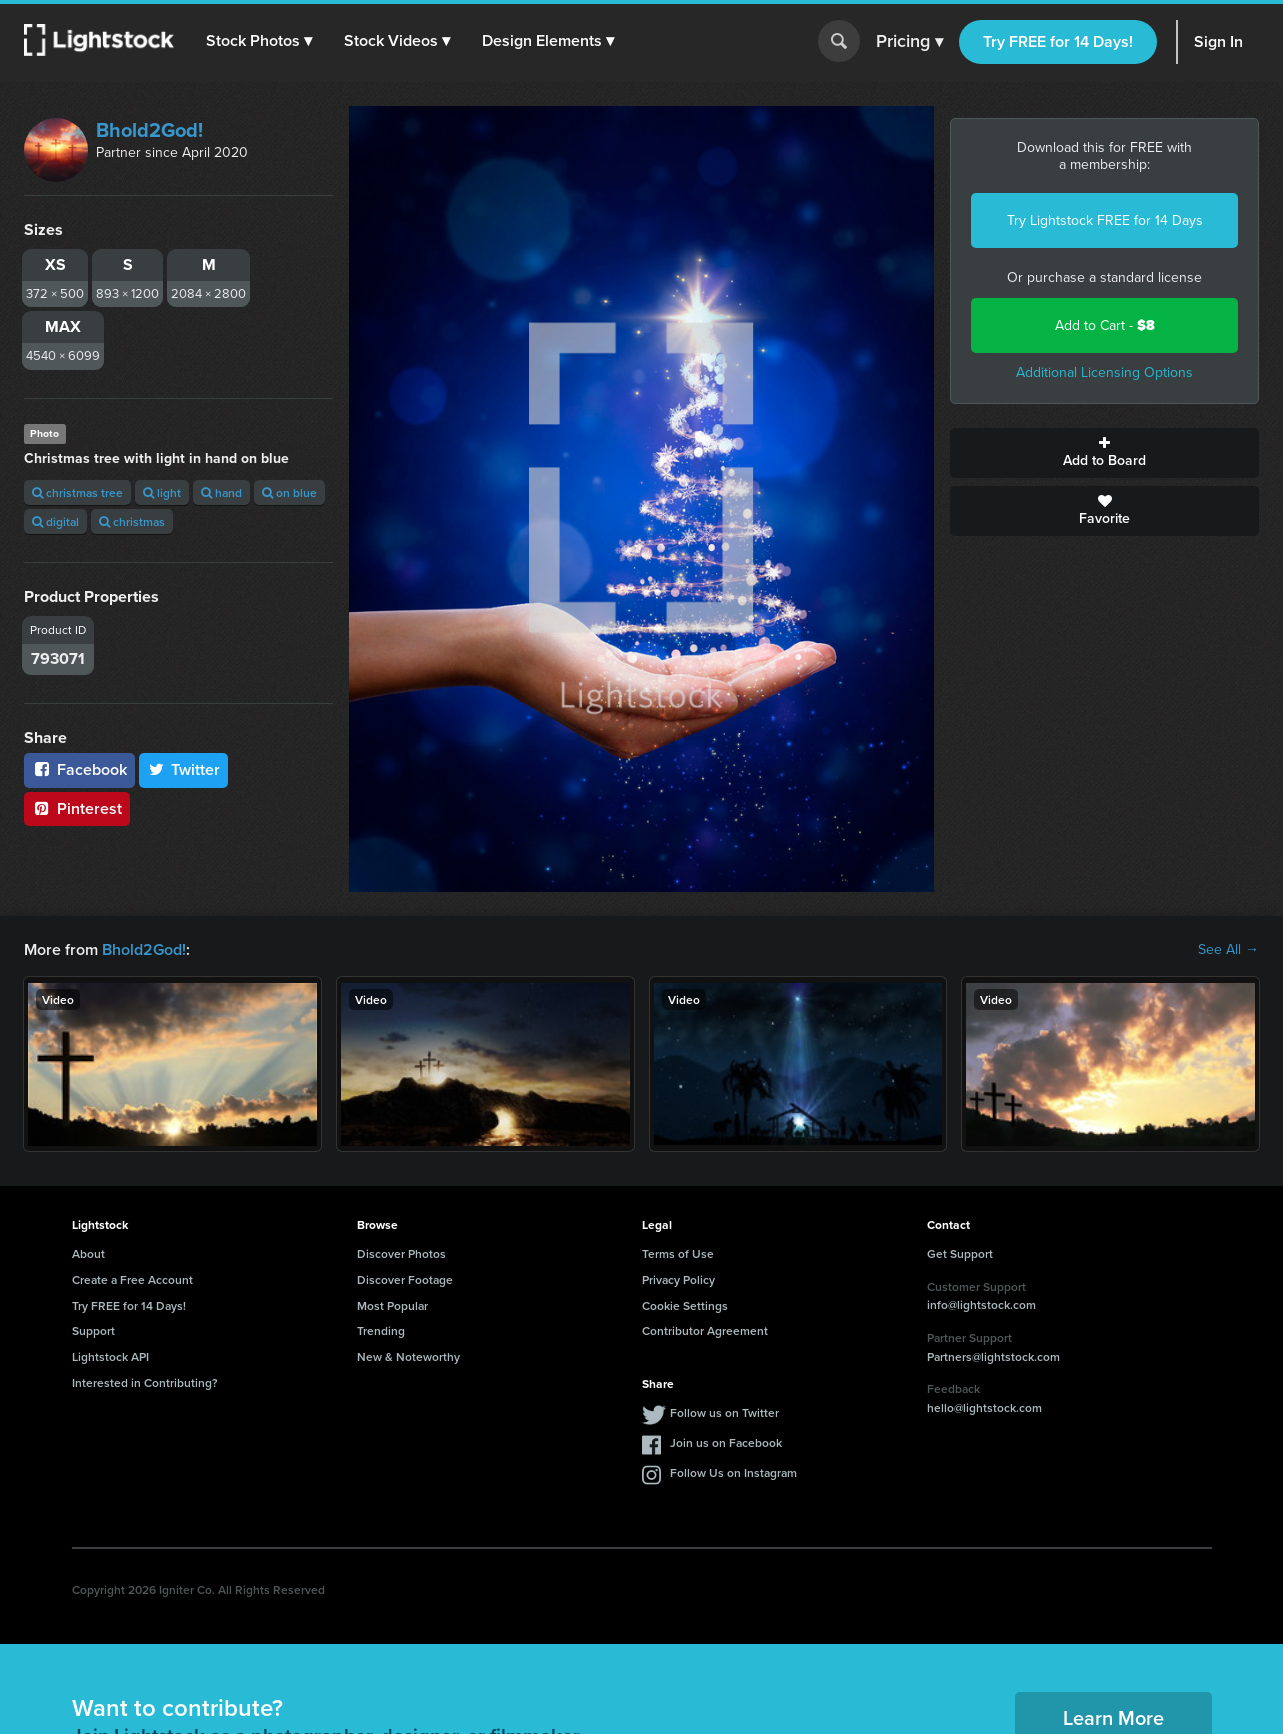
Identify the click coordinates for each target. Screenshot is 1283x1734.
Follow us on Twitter (724, 1412)
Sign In (1218, 41)
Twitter (184, 769)
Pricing (909, 42)
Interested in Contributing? (145, 1382)
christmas (132, 521)
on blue (289, 492)
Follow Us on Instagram (733, 1472)
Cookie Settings (685, 1305)
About (88, 1253)
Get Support (960, 1253)
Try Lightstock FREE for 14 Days (1105, 220)
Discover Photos (401, 1253)
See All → (1228, 950)
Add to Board (1104, 453)
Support (93, 1330)
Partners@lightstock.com (993, 1356)
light (162, 492)
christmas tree (77, 492)
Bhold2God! (149, 130)
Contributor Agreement (705, 1330)
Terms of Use (678, 1253)
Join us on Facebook (726, 1442)
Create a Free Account (132, 1279)
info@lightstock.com (981, 1304)
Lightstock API (110, 1356)
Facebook (79, 769)
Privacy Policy (678, 1279)
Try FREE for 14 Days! (1058, 41)
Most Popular (392, 1305)
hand (221, 492)
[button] (259, 41)
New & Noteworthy (408, 1356)
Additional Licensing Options (1104, 372)
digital (55, 521)
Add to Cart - (1105, 325)
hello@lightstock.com (984, 1407)
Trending (381, 1330)
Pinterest (77, 808)
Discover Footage (405, 1279)
